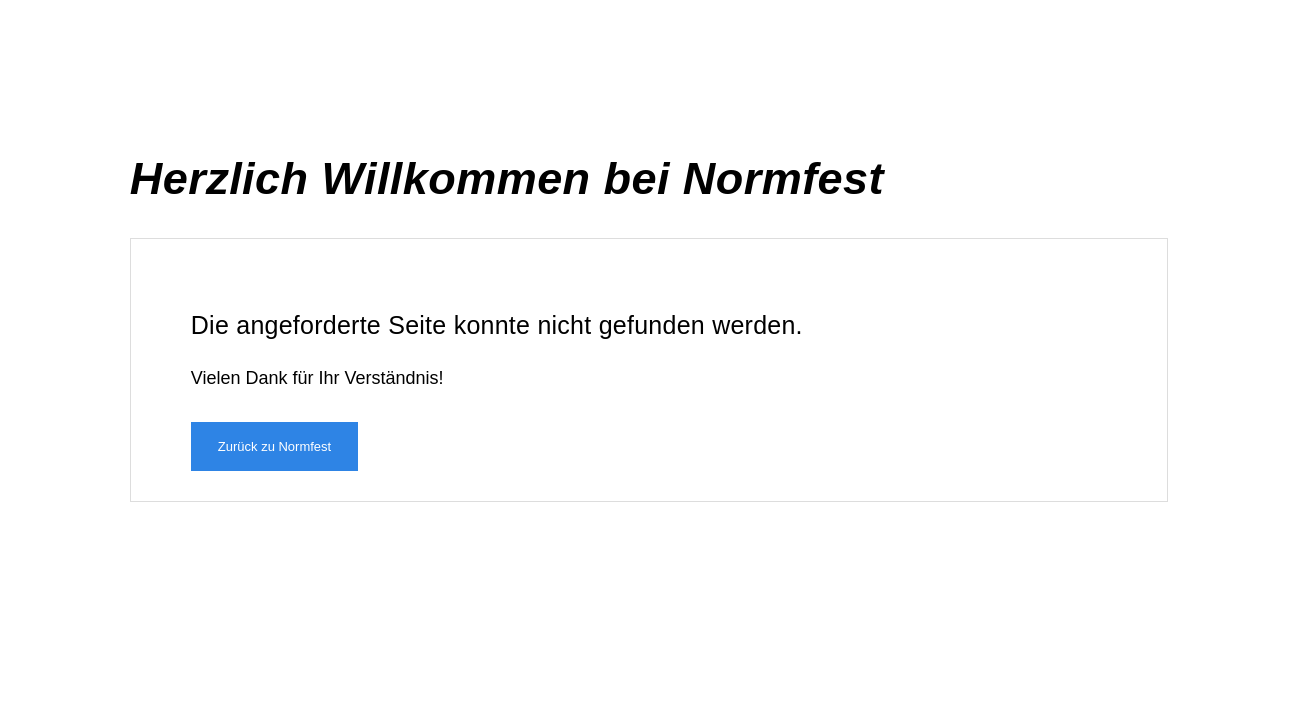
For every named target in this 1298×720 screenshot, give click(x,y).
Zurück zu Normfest (274, 446)
